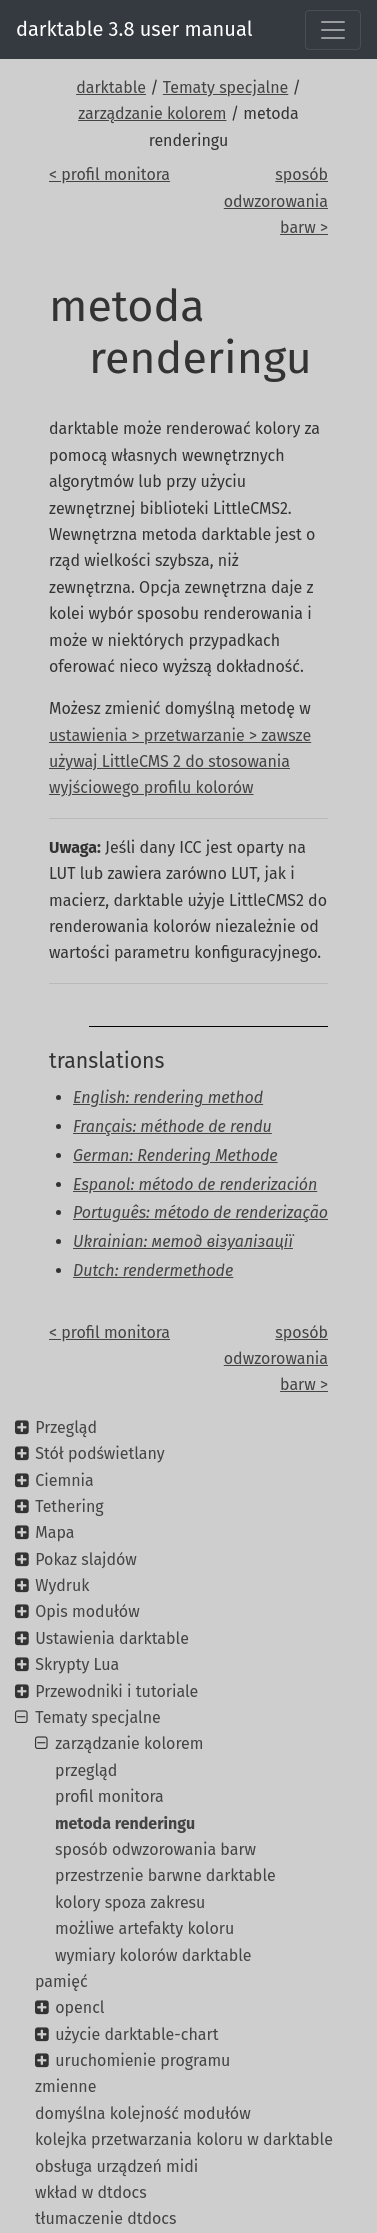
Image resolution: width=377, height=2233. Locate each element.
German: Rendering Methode (175, 1155)
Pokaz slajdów (86, 1559)
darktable (111, 87)
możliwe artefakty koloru (144, 1928)
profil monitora (109, 1796)
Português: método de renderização (200, 1212)
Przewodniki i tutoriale (116, 1691)
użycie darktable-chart (136, 2034)
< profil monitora (109, 174)
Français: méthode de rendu (172, 1126)
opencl (79, 2007)
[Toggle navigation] (333, 30)
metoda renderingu (125, 1823)
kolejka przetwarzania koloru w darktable (184, 2139)
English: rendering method (168, 1097)
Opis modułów (87, 1611)
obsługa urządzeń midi (116, 2166)
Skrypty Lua (77, 1664)
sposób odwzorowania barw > (276, 201)
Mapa (54, 1532)
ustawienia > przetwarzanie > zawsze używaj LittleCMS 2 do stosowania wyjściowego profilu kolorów (180, 762)
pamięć (61, 1981)
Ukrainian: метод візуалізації (183, 1241)
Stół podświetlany (99, 1453)
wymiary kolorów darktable (153, 1955)
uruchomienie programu (142, 2060)
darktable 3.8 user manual (134, 29)
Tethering (69, 1506)
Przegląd (66, 1427)
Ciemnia (64, 1480)
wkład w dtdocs (91, 2192)
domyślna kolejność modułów (143, 2113)
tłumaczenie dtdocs (105, 2218)
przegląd (86, 1770)
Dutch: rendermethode (153, 1270)
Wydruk (62, 1585)
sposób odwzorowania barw (155, 1849)
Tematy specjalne (226, 87)
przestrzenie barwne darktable (165, 1875)
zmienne (65, 2086)
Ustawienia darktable (112, 1638)
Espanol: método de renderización (195, 1184)
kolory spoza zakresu (130, 1902)
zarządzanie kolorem (152, 113)
